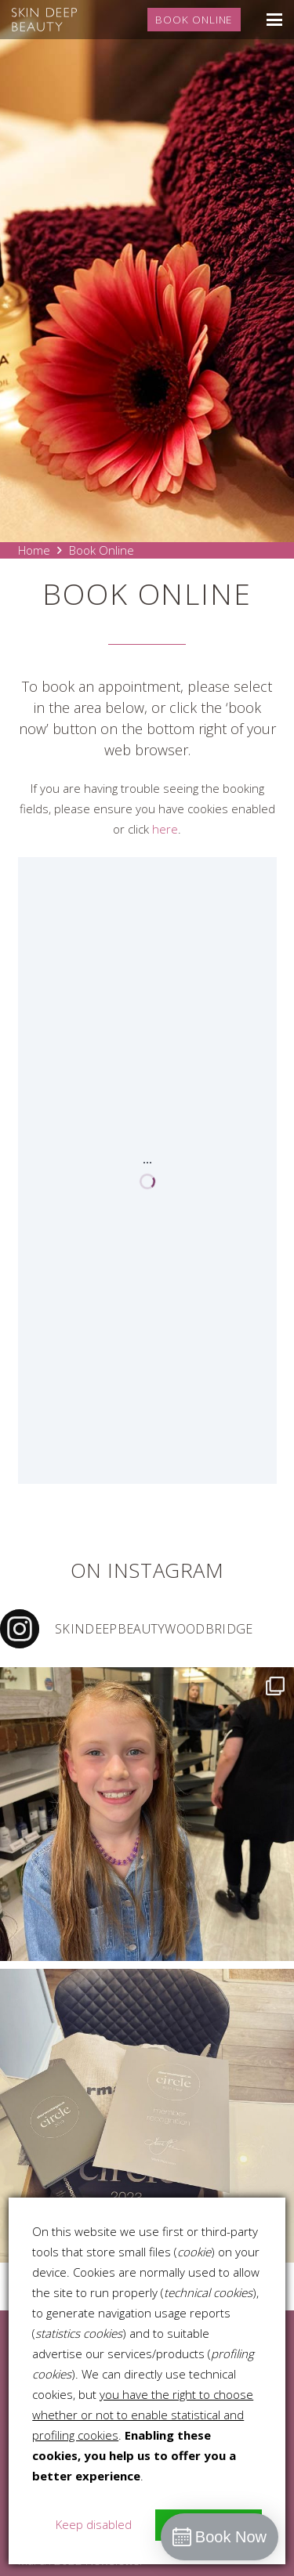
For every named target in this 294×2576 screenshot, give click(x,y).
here (165, 829)
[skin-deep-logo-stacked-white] (44, 19)
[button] (274, 19)
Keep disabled (94, 2524)
